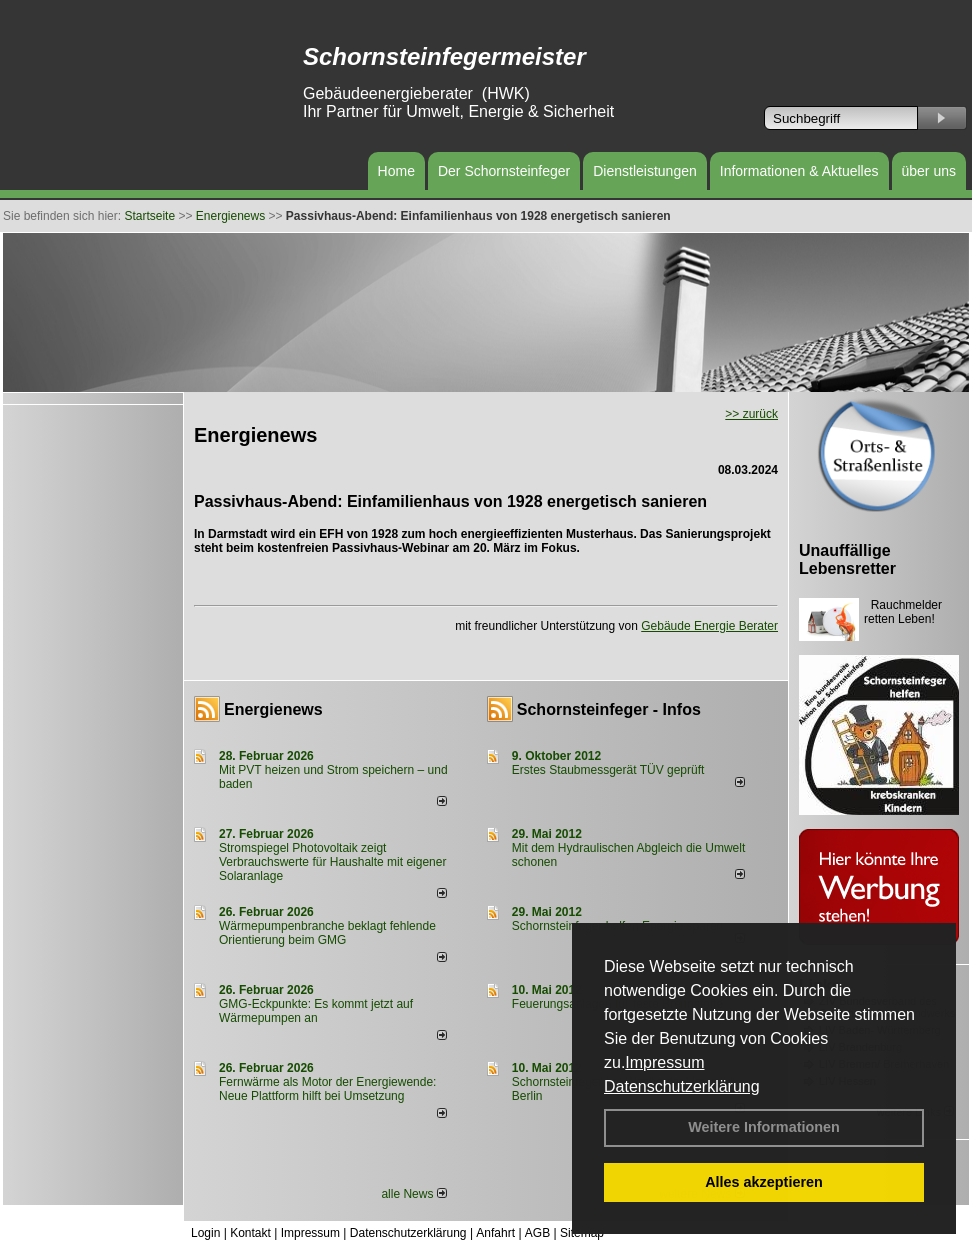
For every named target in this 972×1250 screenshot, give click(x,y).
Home (396, 171)
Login (205, 1233)
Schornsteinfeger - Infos (609, 709)
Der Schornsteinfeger (504, 171)
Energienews (273, 709)
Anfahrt (495, 1233)
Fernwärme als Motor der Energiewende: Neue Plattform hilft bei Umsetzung (327, 1089)
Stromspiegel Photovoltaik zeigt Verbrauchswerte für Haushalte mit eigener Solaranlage (332, 862)
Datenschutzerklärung (682, 1086)
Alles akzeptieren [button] (764, 1182)
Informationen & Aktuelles (799, 171)
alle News (413, 1194)
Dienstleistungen (645, 171)
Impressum (664, 1062)
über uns (929, 171)
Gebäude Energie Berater (709, 626)
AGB (537, 1233)
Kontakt (250, 1233)
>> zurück (751, 414)
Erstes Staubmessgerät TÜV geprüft (608, 770)
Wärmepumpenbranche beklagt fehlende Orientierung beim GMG (327, 933)
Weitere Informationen (764, 1127)
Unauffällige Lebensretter (847, 559)
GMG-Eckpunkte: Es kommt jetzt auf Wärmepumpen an (316, 1011)
